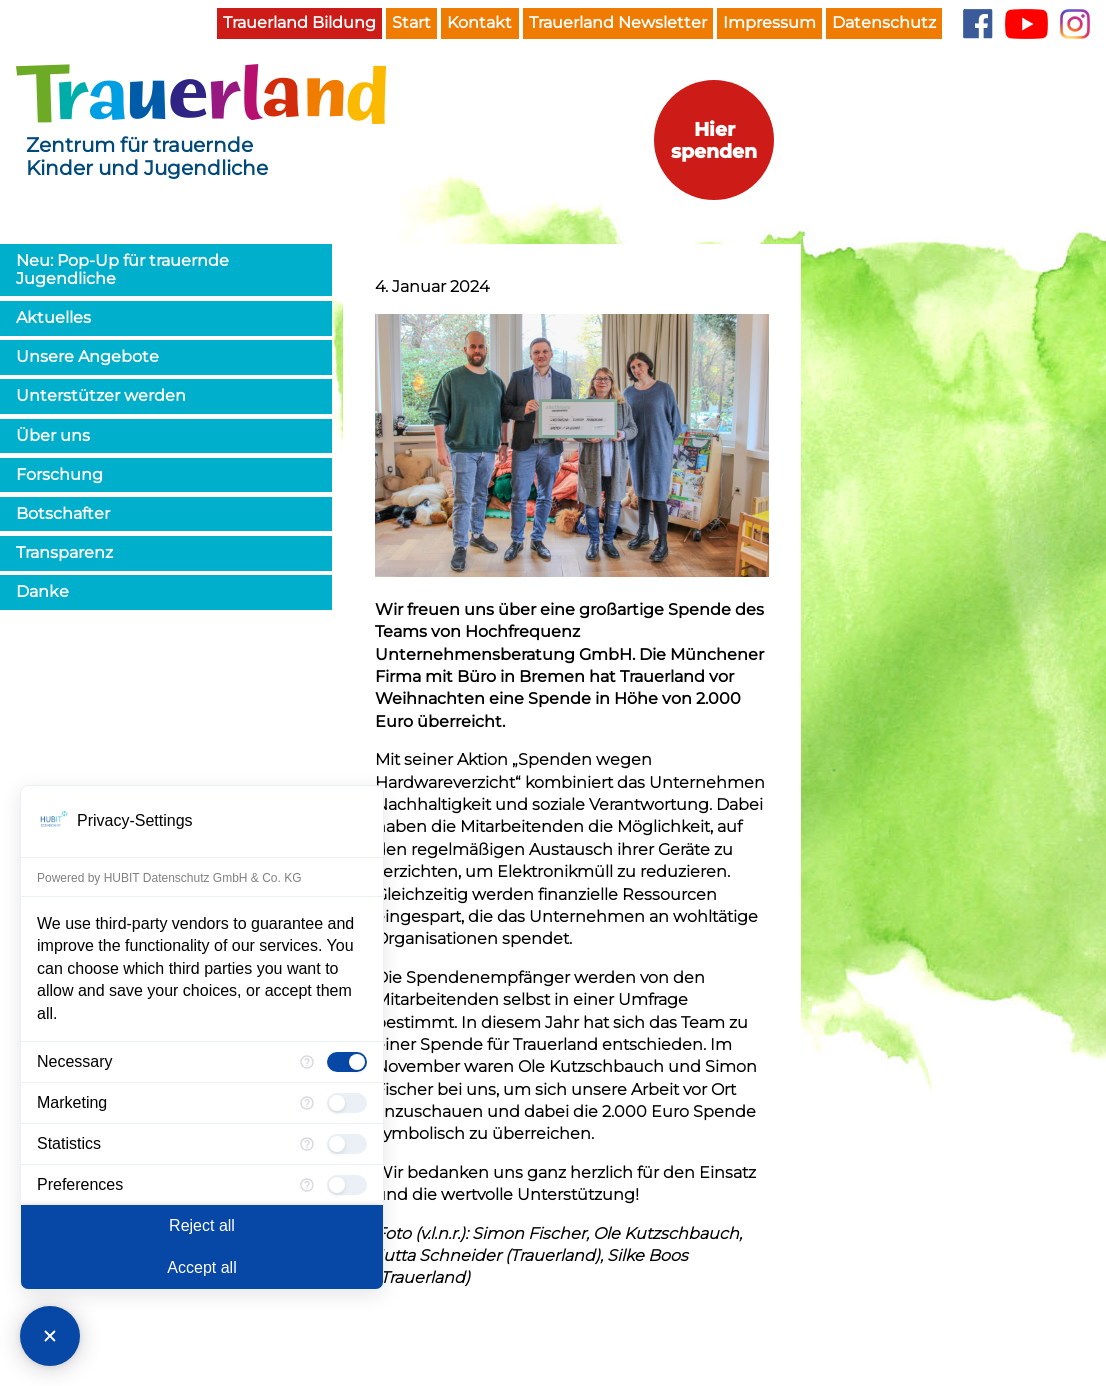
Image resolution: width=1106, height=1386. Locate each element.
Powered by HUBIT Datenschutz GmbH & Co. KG (169, 878)
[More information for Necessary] (307, 1062)
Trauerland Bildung (299, 22)
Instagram (1075, 24)
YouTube (1026, 24)
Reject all (202, 1225)
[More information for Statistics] (307, 1144)
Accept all (201, 1267)
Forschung (59, 474)
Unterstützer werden (101, 395)
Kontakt (479, 22)
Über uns (53, 435)
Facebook (977, 23)
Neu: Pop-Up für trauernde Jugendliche (122, 269)
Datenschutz (884, 22)
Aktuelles (53, 317)
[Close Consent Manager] (50, 1336)
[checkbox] (347, 1062)
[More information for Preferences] (307, 1185)
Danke (42, 591)
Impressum (769, 22)
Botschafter (63, 513)
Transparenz (64, 552)
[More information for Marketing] (307, 1103)
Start (411, 22)
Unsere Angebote (87, 356)
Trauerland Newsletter (618, 22)
